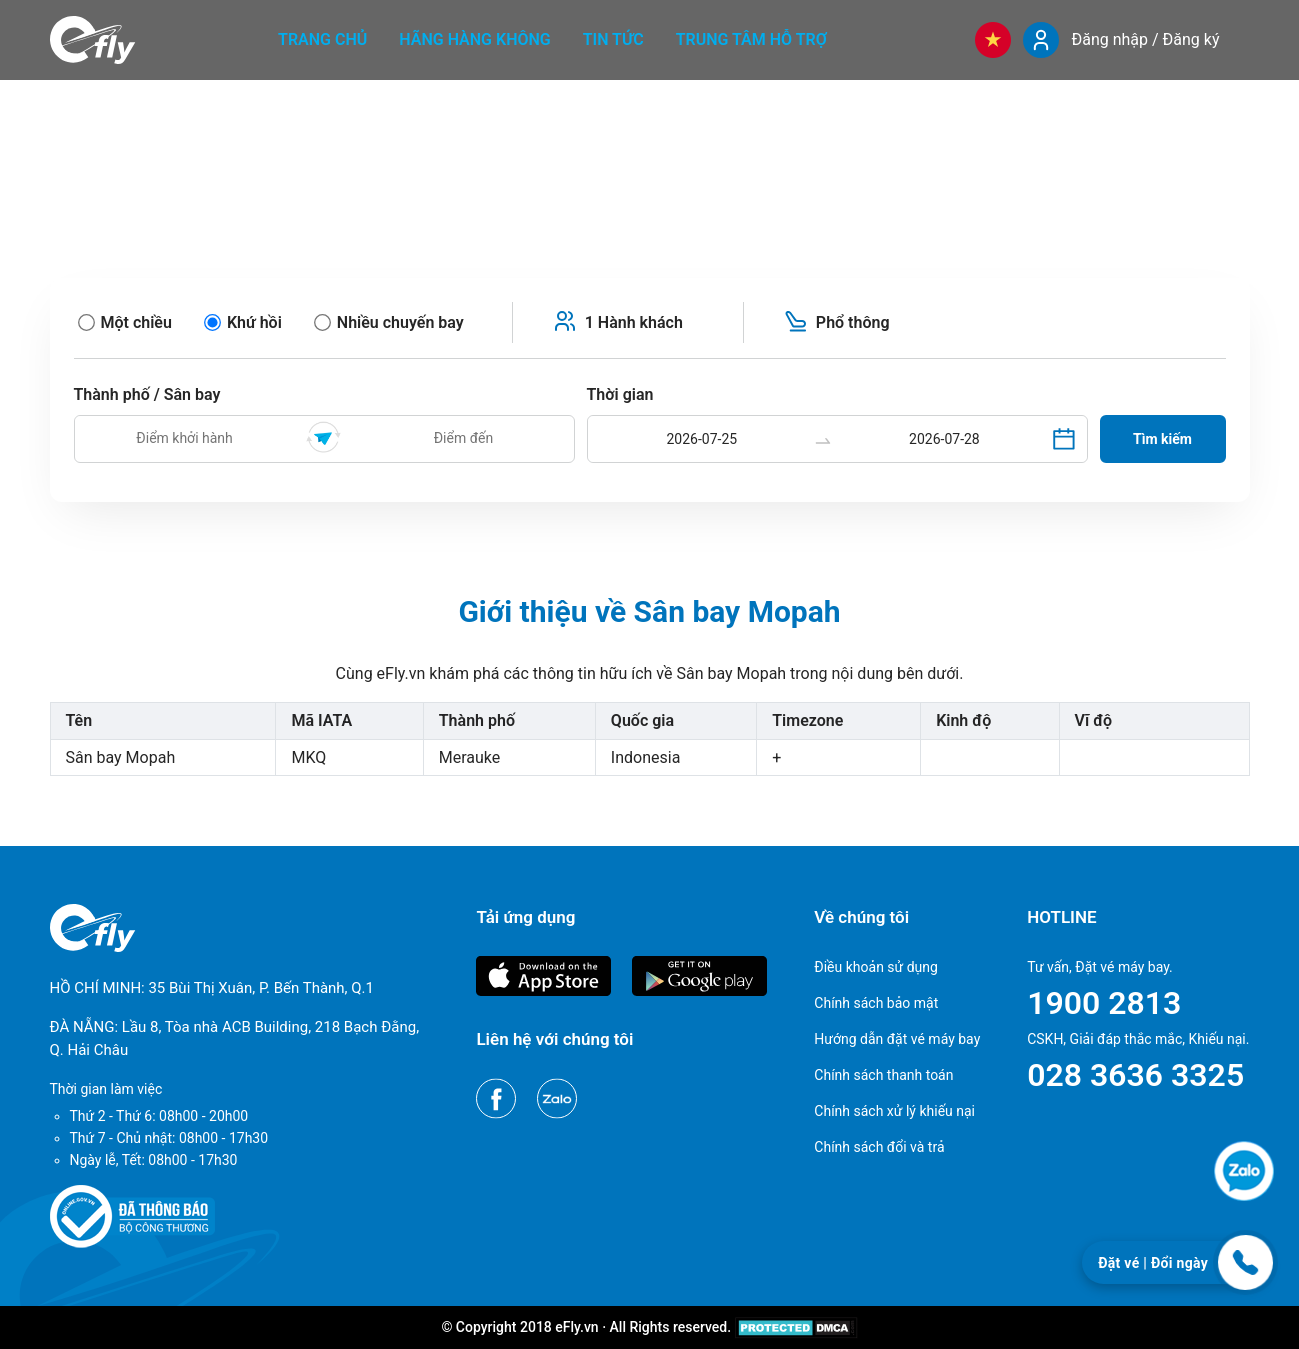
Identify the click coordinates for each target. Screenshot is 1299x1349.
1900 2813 (1104, 1003)
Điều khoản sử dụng (876, 967)
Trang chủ (322, 39)
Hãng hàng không (474, 39)
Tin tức (613, 39)
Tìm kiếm (1162, 439)
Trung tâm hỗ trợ (751, 39)
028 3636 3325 (1135, 1075)
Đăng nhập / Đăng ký (1145, 39)
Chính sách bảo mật (876, 1003)
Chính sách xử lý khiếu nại (894, 1111)
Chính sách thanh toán (883, 1075)
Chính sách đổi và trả (879, 1147)
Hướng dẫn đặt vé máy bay (897, 1039)
